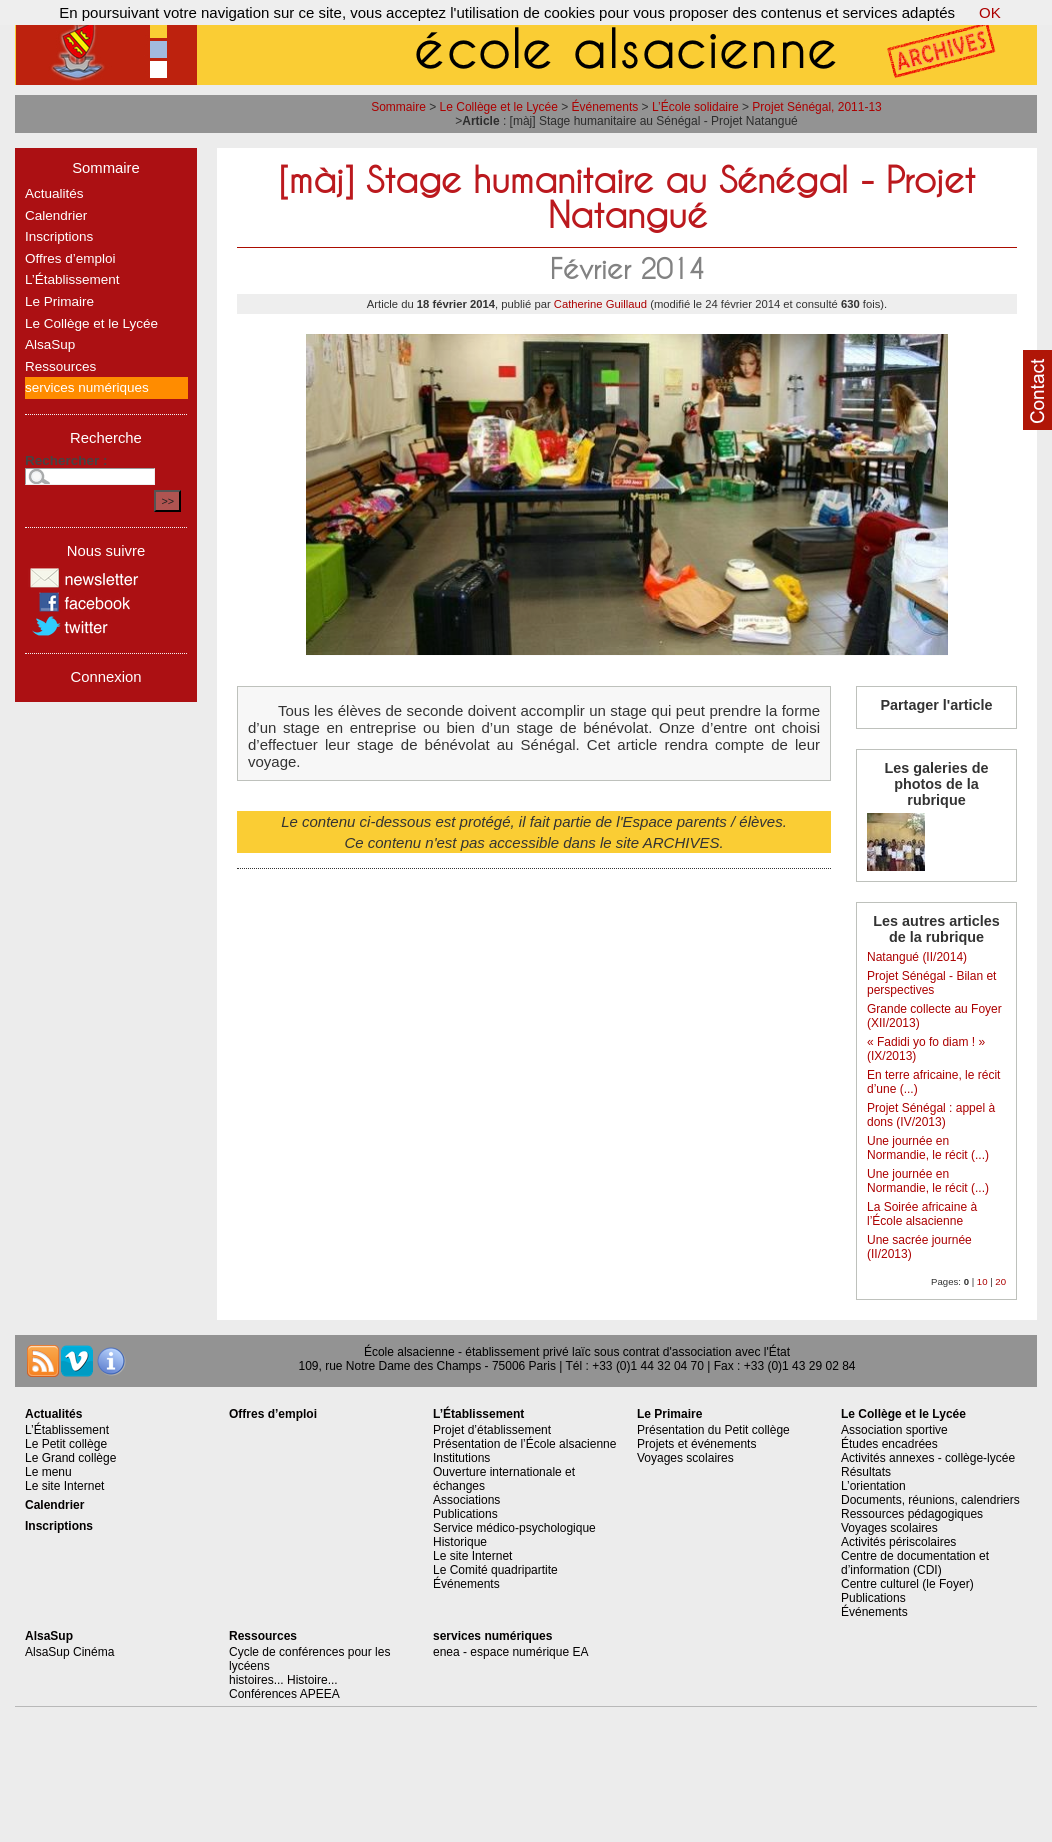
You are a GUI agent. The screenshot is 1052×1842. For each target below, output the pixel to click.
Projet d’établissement (492, 1430)
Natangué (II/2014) (917, 957)
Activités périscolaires (898, 1542)
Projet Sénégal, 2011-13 (816, 107)
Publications (465, 1514)
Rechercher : (66, 460)
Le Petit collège (66, 1444)
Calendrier (56, 215)
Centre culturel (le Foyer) (907, 1584)
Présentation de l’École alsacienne (524, 1444)
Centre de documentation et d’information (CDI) (915, 1563)
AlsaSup (50, 344)
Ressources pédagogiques (912, 1514)
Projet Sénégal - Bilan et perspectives (931, 983)
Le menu (48, 1472)
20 (1000, 1281)
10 (982, 1281)
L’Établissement (72, 279)
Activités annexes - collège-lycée (928, 1458)
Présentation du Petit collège (713, 1430)
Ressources (60, 366)
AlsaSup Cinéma (69, 1652)
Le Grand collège (70, 1458)
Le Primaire (59, 301)
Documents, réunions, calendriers (930, 1500)
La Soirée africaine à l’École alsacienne (922, 1214)
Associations (466, 1500)
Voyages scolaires (685, 1458)
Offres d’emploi (70, 258)
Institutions (461, 1458)
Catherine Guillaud (600, 304)
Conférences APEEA (284, 1694)
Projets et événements (696, 1444)
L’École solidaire (695, 107)
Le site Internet (64, 1486)
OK (990, 12)
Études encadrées (889, 1444)
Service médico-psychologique (514, 1528)
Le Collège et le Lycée (499, 107)
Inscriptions (59, 236)
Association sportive (894, 1430)
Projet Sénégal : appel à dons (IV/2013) (931, 1115)
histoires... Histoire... (283, 1680)
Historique (460, 1542)
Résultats (866, 1472)
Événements (605, 107)
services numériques (87, 387)
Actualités (54, 193)
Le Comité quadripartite (495, 1570)
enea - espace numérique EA (510, 1652)
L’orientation (873, 1486)
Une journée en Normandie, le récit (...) (928, 1148)
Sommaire (398, 107)
